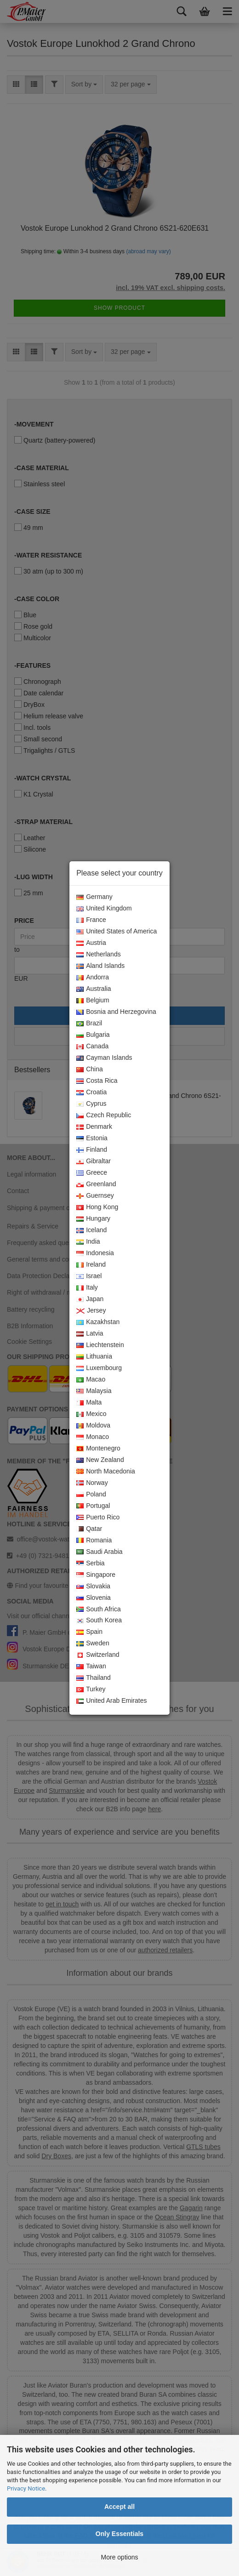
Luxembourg (99, 1368)
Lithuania (94, 1356)
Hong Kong (97, 1207)
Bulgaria (92, 1035)
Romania (94, 1540)
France (91, 920)
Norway (92, 1483)
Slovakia (93, 1586)
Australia (93, 989)
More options (119, 2557)
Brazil (89, 1023)
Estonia (92, 1138)
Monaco (92, 1437)
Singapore (95, 1575)
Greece (91, 1172)
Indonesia (95, 1253)
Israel (89, 1276)
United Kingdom (104, 908)
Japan (89, 1299)
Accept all (119, 2506)
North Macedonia (105, 1471)
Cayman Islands (104, 1058)
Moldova (93, 1425)
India (88, 1241)
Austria (91, 943)
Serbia (90, 1563)
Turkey (90, 1689)
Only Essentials (119, 2533)
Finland (91, 1149)
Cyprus (91, 1104)
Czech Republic (103, 1115)
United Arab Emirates (111, 1701)
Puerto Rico (98, 1517)
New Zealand (100, 1460)
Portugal (93, 1506)
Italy (87, 1287)
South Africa (98, 1609)
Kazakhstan (98, 1322)
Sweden (92, 1643)
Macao (90, 1379)
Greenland (96, 1184)
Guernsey (95, 1195)
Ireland (91, 1264)
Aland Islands (100, 966)
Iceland (91, 1230)
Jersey (91, 1310)
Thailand (93, 1678)
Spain (89, 1632)
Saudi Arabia (99, 1552)
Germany (94, 897)
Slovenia (93, 1598)
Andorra (92, 977)
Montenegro (98, 1448)
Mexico (91, 1414)
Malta (89, 1402)
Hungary (93, 1218)
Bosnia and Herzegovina (116, 1012)
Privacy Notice (26, 2488)
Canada (92, 1046)
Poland (91, 1494)
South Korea (99, 1620)
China (89, 1069)
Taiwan (91, 1666)
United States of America (116, 931)
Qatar (89, 1529)
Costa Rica (96, 1081)
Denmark (94, 1127)
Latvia (89, 1333)
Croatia (91, 1092)
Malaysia (93, 1391)
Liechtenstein (100, 1345)
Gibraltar (93, 1161)
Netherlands (98, 954)
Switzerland (97, 1655)
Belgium (92, 1000)
